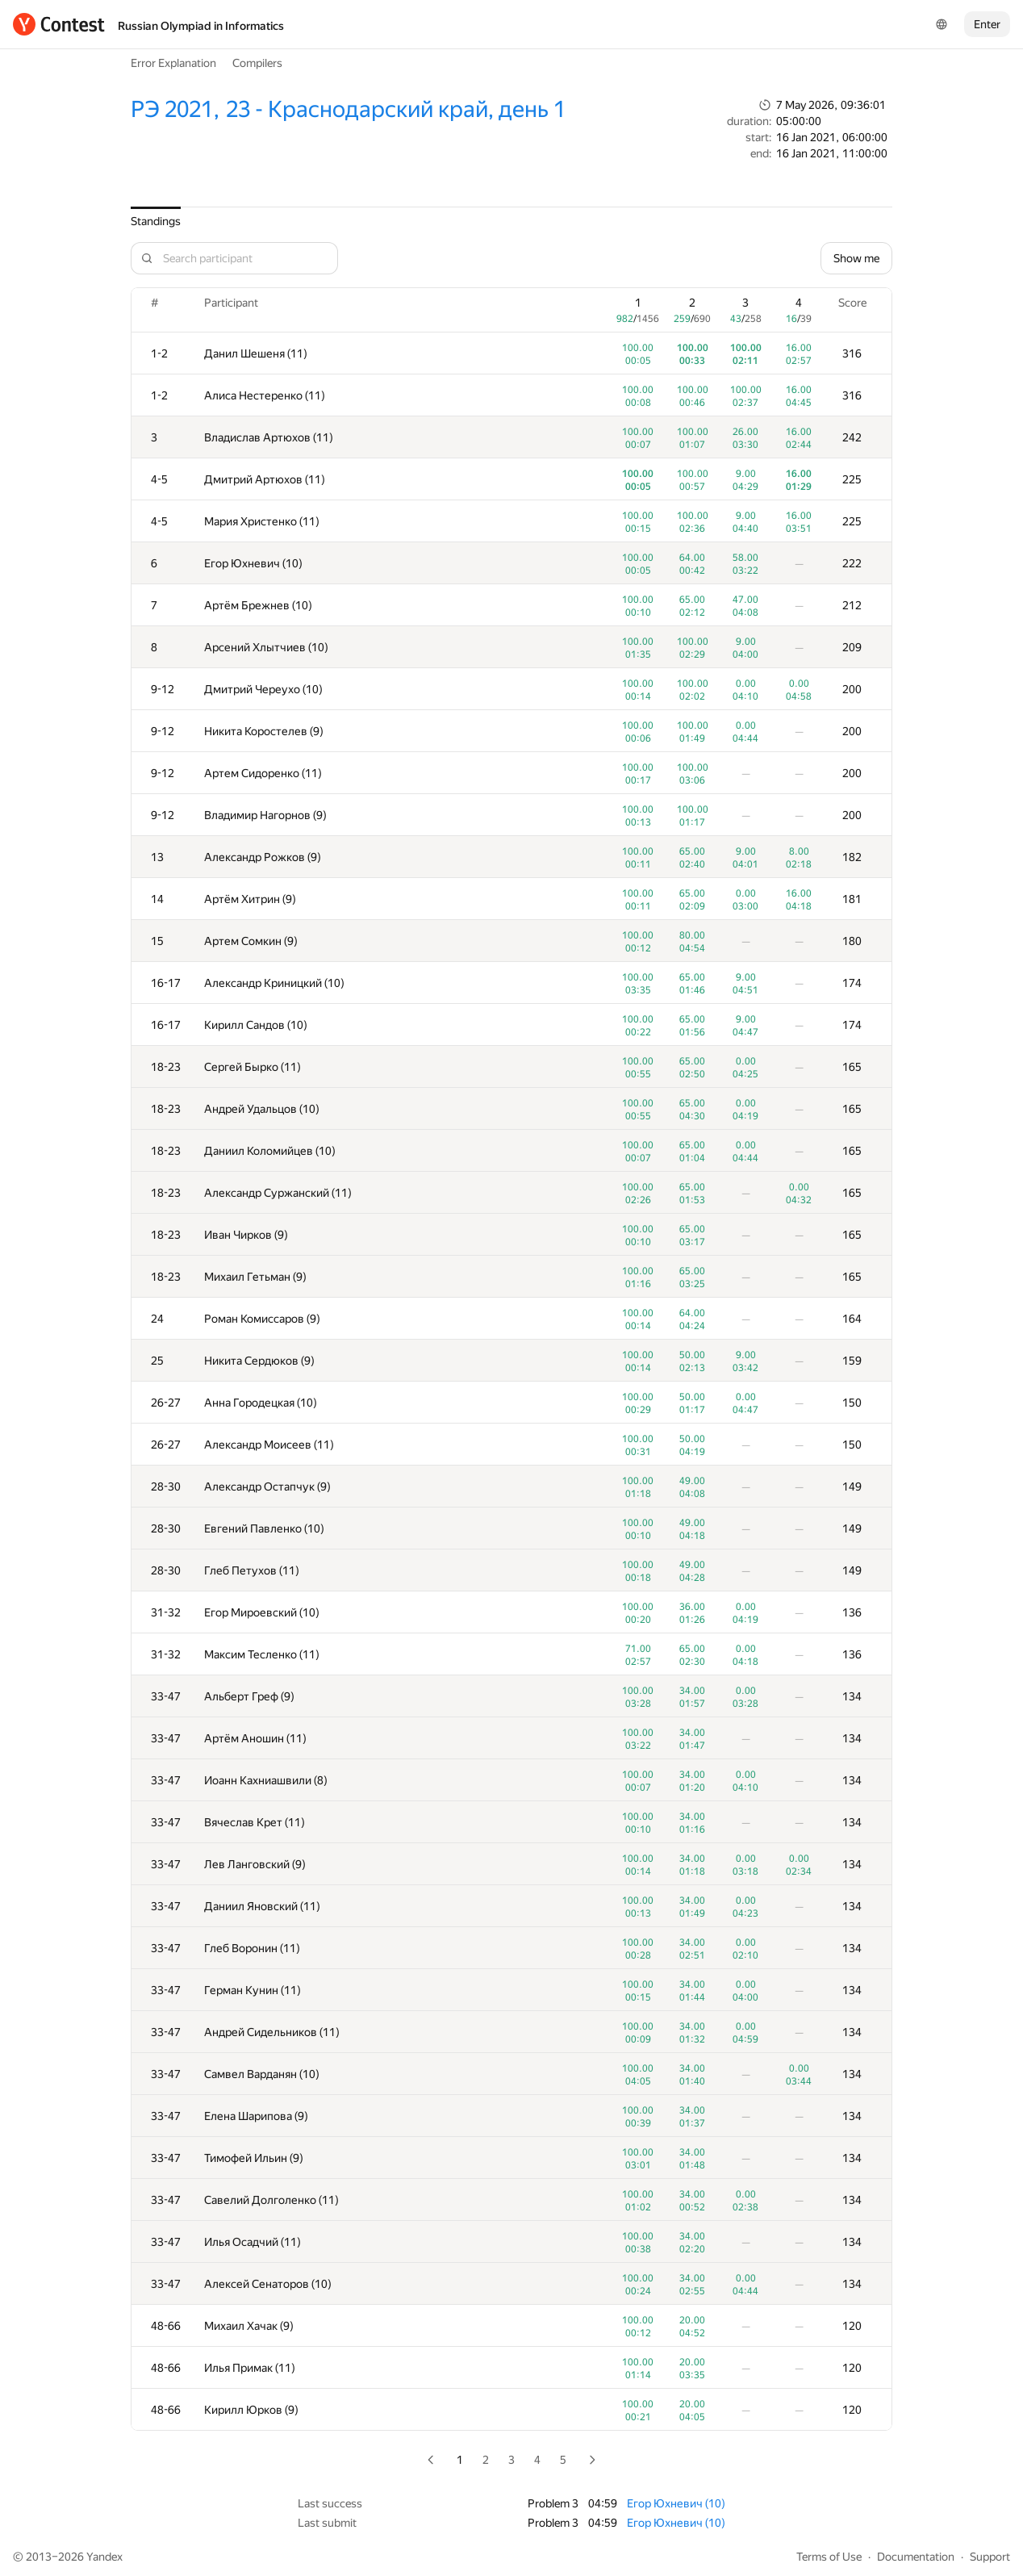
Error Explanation (173, 62)
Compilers (257, 62)
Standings (156, 221)
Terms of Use (829, 2556)
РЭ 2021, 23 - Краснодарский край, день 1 (348, 109)
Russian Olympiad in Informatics (201, 25)
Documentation (915, 2556)
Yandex (104, 2556)
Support (990, 2556)
